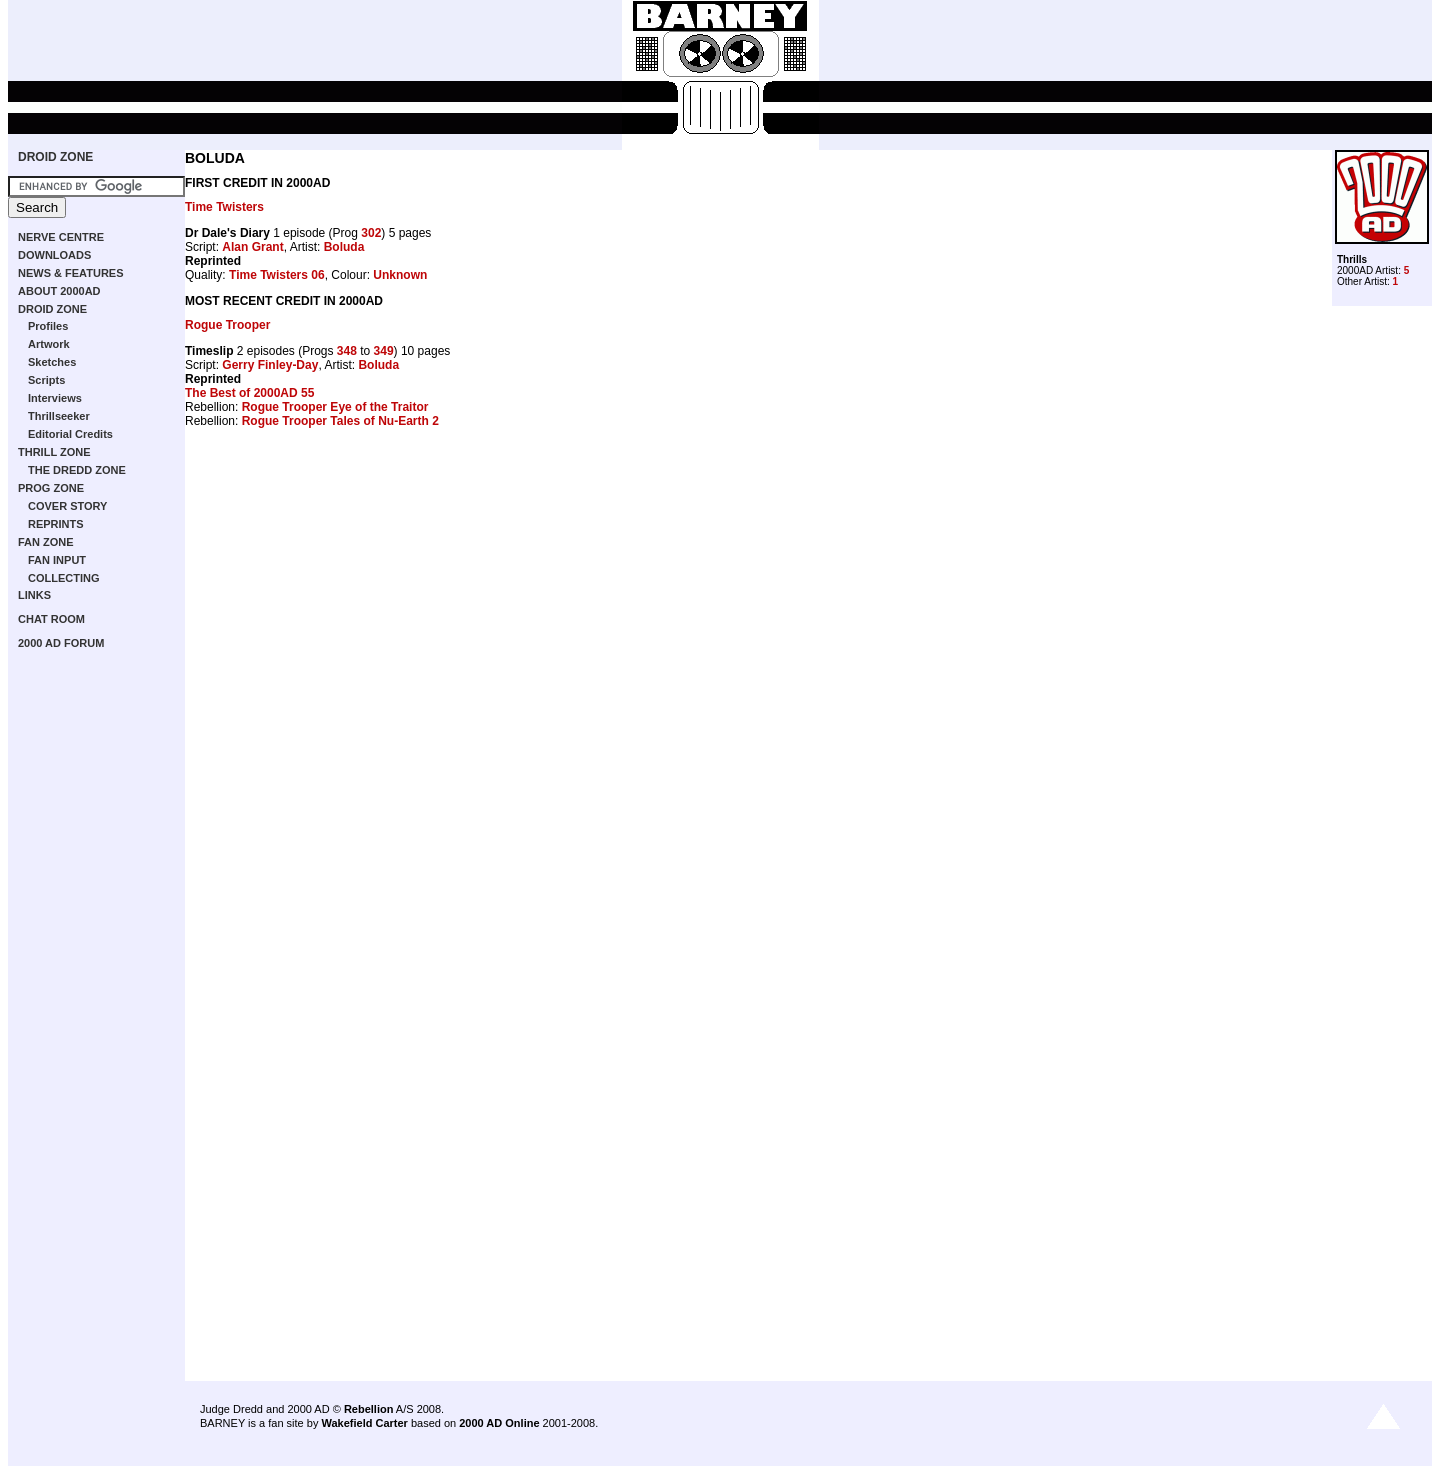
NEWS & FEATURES (71, 273)
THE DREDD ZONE (77, 470)
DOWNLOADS (54, 255)
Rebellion (369, 1409)
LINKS (34, 595)
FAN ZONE (46, 542)
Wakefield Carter (364, 1423)
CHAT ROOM (51, 619)
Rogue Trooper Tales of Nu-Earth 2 (340, 421)
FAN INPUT (57, 560)
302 (371, 233)
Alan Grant (252, 247)
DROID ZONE (55, 157)
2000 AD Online (499, 1423)
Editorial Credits (70, 434)
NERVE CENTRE (61, 237)
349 (384, 351)
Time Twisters (224, 207)
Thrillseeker (59, 416)
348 (347, 351)
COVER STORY (67, 506)
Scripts (46, 380)
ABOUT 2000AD (59, 291)
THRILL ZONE (54, 452)
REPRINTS (56, 524)
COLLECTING (64, 578)
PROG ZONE (51, 488)
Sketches (52, 362)
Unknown (400, 275)
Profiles (48, 326)
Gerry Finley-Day (270, 365)
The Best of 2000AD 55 (249, 393)
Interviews (55, 398)
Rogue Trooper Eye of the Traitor (335, 407)
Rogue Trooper (227, 325)
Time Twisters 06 (277, 275)
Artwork (49, 344)
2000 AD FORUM (61, 643)
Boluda (344, 247)
